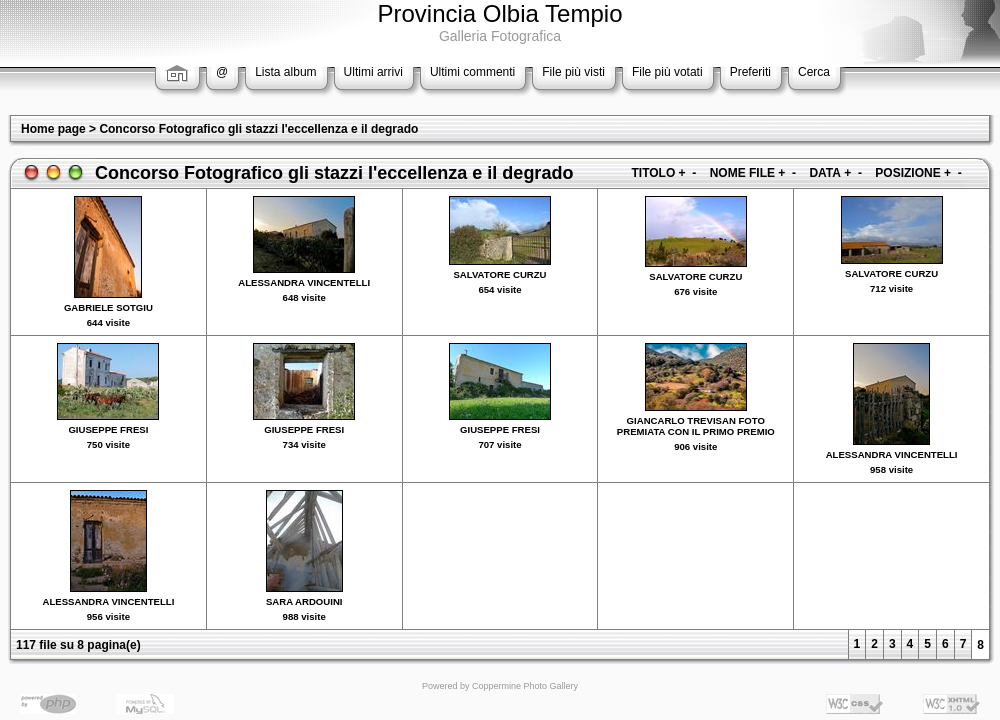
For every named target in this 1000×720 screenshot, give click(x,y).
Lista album (285, 72)
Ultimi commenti (472, 72)
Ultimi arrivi (373, 72)
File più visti (573, 72)
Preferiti (750, 72)
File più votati (667, 72)
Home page (53, 129)
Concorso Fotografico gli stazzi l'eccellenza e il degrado (258, 129)
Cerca (814, 72)
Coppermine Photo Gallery (525, 686)
